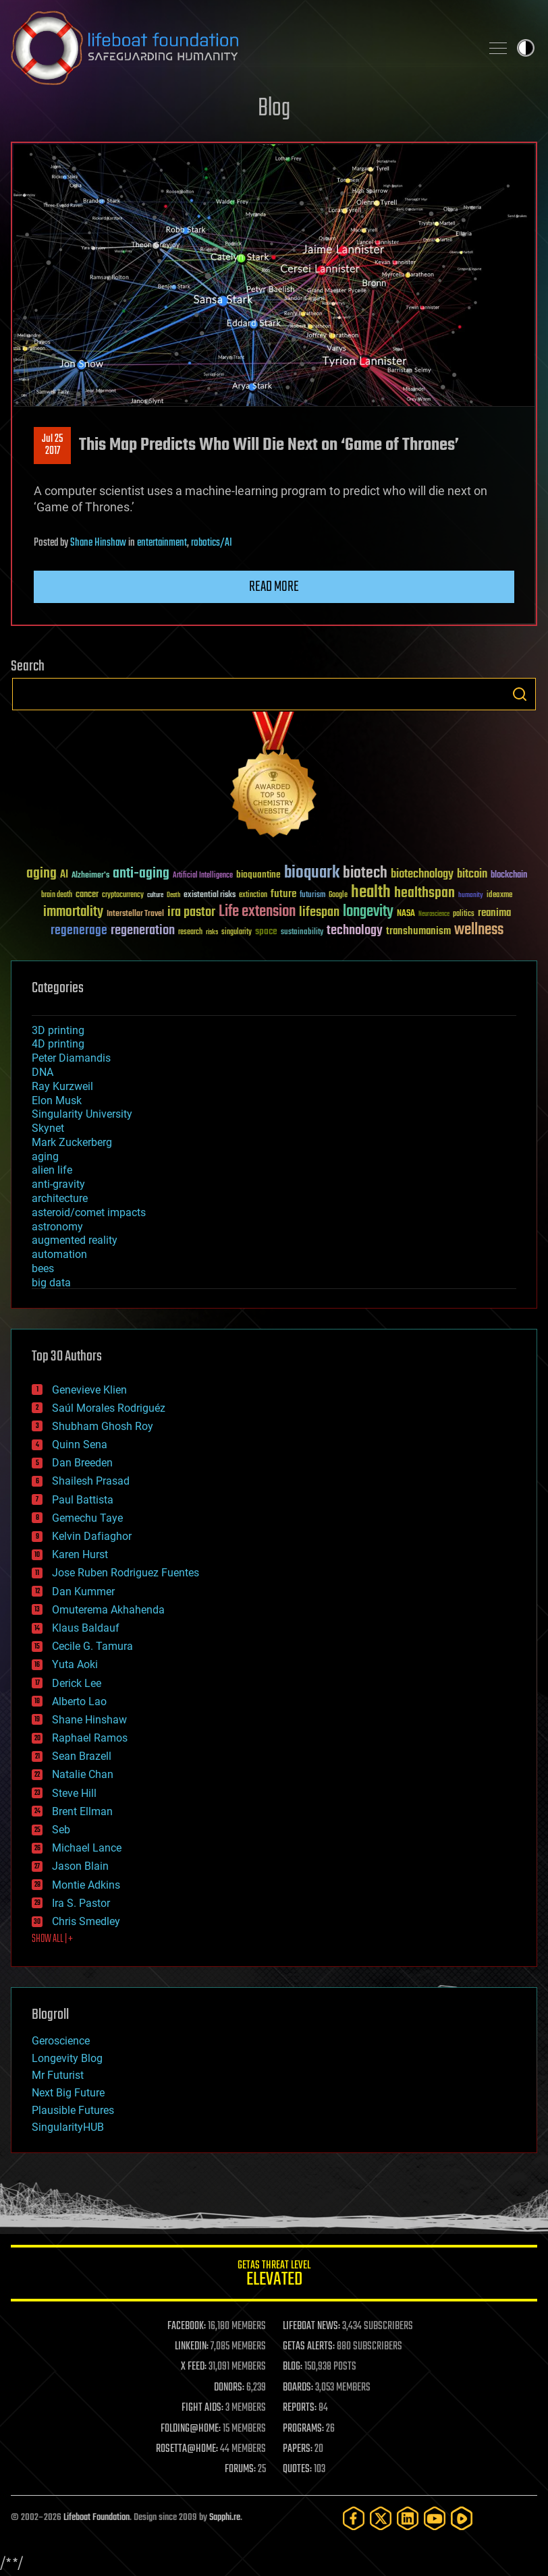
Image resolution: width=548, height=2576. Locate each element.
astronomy (57, 1226)
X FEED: (194, 2367)
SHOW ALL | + (52, 1939)
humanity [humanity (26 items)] (470, 896)
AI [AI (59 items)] (64, 875)
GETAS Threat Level (274, 2275)
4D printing (58, 1043)
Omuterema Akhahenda (108, 1609)
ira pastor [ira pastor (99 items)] (191, 912)
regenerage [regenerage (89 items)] (79, 930)
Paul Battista (82, 1499)
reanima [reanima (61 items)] (494, 913)
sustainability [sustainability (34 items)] (302, 933)
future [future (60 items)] (283, 894)
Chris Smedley (86, 1921)
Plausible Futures (73, 2110)
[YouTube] (434, 2518)
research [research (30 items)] (190, 932)
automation (59, 1254)
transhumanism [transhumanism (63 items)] (418, 931)
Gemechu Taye (87, 1518)
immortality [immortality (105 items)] (73, 912)
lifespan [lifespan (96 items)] (319, 912)
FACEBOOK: (186, 2326)
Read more (274, 586)
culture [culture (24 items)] (155, 895)
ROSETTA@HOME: (187, 2449)
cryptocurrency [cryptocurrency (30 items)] (123, 895)
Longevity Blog (67, 2058)
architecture (60, 1198)
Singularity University (82, 1114)
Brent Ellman (82, 1811)
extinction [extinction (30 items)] (253, 895)
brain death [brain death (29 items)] (56, 895)
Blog (274, 109)
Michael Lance (86, 1847)
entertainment (162, 543)
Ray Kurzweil (62, 1086)
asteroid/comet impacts (89, 1212)
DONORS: (229, 2388)
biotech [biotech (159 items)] (365, 873)
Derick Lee (76, 1683)
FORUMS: (240, 2469)
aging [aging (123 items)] (41, 873)
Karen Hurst (80, 1554)
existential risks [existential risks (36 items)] (210, 895)
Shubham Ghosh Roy (102, 1426)
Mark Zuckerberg (72, 1142)
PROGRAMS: (303, 2429)
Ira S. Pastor (81, 1903)
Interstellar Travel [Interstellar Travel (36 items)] (135, 914)
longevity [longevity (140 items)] (368, 912)
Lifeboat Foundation (96, 2517)
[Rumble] (461, 2518)
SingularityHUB (68, 2127)
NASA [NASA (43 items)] (406, 914)
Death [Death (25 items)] (173, 895)
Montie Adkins (86, 1885)
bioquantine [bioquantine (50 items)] (258, 874)
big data (51, 1282)
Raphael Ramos (90, 1737)
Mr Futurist (58, 2075)
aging (45, 1156)
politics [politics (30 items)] (463, 914)
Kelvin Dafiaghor (92, 1536)
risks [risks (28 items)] (212, 932)
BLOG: (292, 2367)
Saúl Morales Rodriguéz (108, 1408)
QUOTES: (297, 2469)
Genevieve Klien (89, 1389)
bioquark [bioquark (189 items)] (311, 873)
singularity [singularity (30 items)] (236, 932)
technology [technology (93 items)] (355, 931)
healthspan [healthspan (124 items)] (424, 893)
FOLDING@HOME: (191, 2429)
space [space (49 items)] (266, 931)
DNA (42, 1072)
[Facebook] (353, 2518)
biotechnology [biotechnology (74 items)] (422, 874)
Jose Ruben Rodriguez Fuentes (125, 1572)
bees (43, 1268)
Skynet (48, 1128)
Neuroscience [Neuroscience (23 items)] (433, 915)
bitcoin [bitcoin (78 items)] (472, 874)
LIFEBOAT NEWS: (311, 2326)
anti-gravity (58, 1184)
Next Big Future (68, 2092)
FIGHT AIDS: (202, 2408)
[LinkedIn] (407, 2518)
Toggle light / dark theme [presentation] (526, 48)
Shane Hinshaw (98, 543)
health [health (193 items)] (371, 893)
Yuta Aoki (75, 1664)
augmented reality (74, 1240)
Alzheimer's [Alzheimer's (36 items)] (90, 876)
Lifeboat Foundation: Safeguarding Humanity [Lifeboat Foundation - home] (240, 48)
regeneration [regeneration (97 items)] (143, 930)
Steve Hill (74, 1793)
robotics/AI (211, 543)
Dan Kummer (83, 1591)
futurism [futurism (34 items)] (312, 895)
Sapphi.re (224, 2517)
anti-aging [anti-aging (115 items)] (141, 873)
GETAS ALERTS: (309, 2346)
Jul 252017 (52, 445)
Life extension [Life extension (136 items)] (257, 912)
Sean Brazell (81, 1756)
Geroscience (61, 2040)
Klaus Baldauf (85, 1628)
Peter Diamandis (71, 1058)
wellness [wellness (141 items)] (478, 930)
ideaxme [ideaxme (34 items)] (499, 895)
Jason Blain (80, 1866)
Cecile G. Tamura (92, 1646)
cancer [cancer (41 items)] (87, 895)
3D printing (58, 1030)
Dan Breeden (82, 1462)
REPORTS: (300, 2408)
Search (519, 694)
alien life (52, 1170)
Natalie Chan (82, 1774)
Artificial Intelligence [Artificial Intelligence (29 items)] (203, 875)
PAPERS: (297, 2449)
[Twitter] (380, 2518)
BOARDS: (298, 2388)
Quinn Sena (79, 1444)
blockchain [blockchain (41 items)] (509, 875)
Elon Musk (57, 1100)
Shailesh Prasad (91, 1481)
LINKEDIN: (192, 2346)
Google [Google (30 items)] (338, 895)
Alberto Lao (79, 1701)
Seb (61, 1829)
